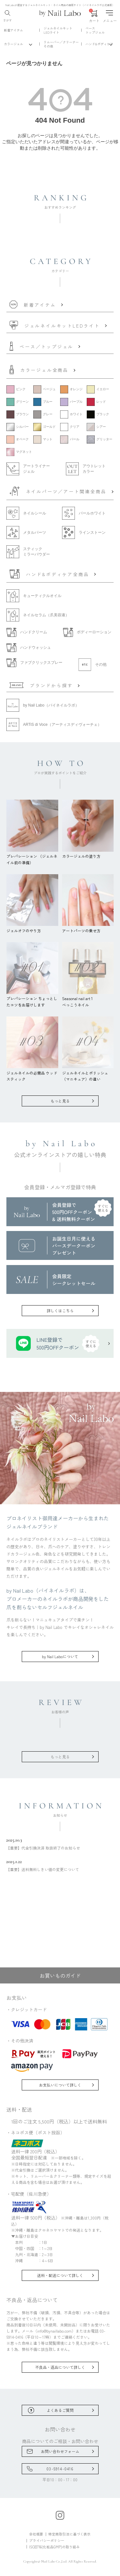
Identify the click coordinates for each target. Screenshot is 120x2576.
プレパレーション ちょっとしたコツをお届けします (32, 998)
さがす (7, 16)
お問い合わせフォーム (60, 2451)
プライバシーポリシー (46, 2540)
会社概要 (36, 2533)
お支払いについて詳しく (60, 2085)
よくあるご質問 (60, 2410)
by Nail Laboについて (60, 1656)
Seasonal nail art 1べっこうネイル (88, 998)
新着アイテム (13, 30)
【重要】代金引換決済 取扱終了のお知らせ (60, 1843)
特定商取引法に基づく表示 (69, 2533)
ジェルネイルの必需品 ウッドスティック (32, 1073)
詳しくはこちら (60, 1310)
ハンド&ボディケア (99, 44)
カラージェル (13, 44)
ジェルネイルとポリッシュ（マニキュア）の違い (88, 1073)
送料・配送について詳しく (60, 2275)
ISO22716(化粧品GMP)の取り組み (54, 2546)
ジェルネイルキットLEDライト (58, 30)
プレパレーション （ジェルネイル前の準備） (32, 856)
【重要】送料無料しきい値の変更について (60, 1865)
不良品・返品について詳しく (60, 2367)
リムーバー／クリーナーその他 (61, 44)
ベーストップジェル (95, 30)
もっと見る (60, 1100)
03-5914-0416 (59, 2468)
